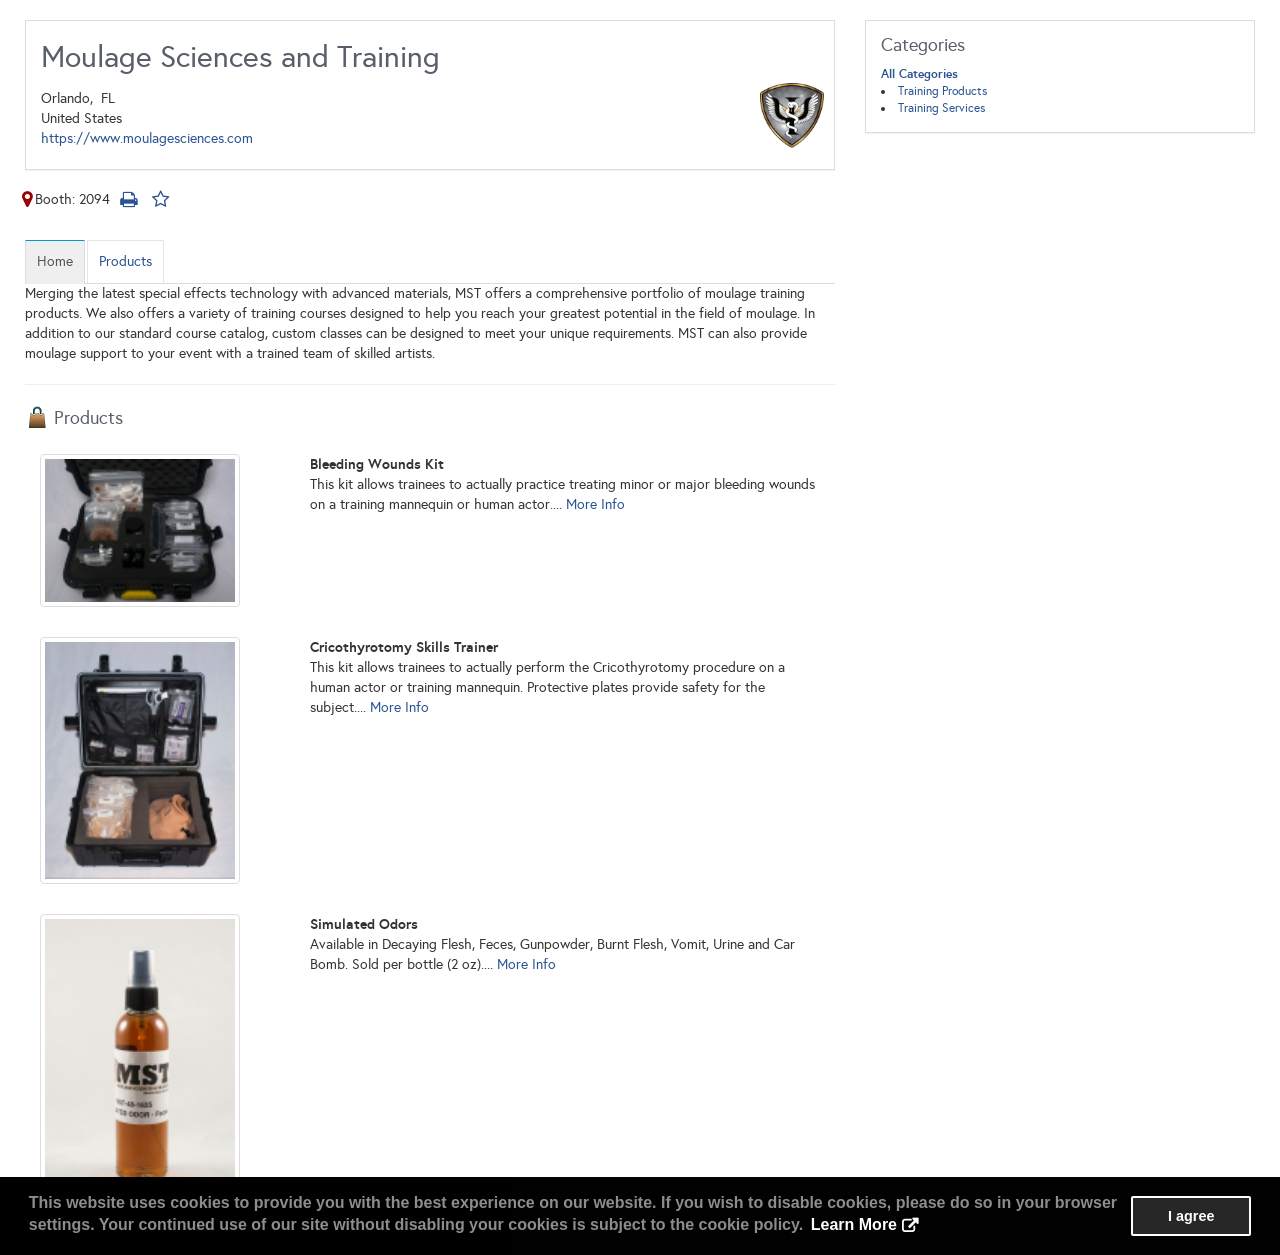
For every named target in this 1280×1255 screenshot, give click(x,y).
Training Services (941, 108)
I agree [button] (1191, 1216)
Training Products (942, 91)
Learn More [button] (854, 1224)
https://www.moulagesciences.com (147, 138)
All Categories (919, 74)
